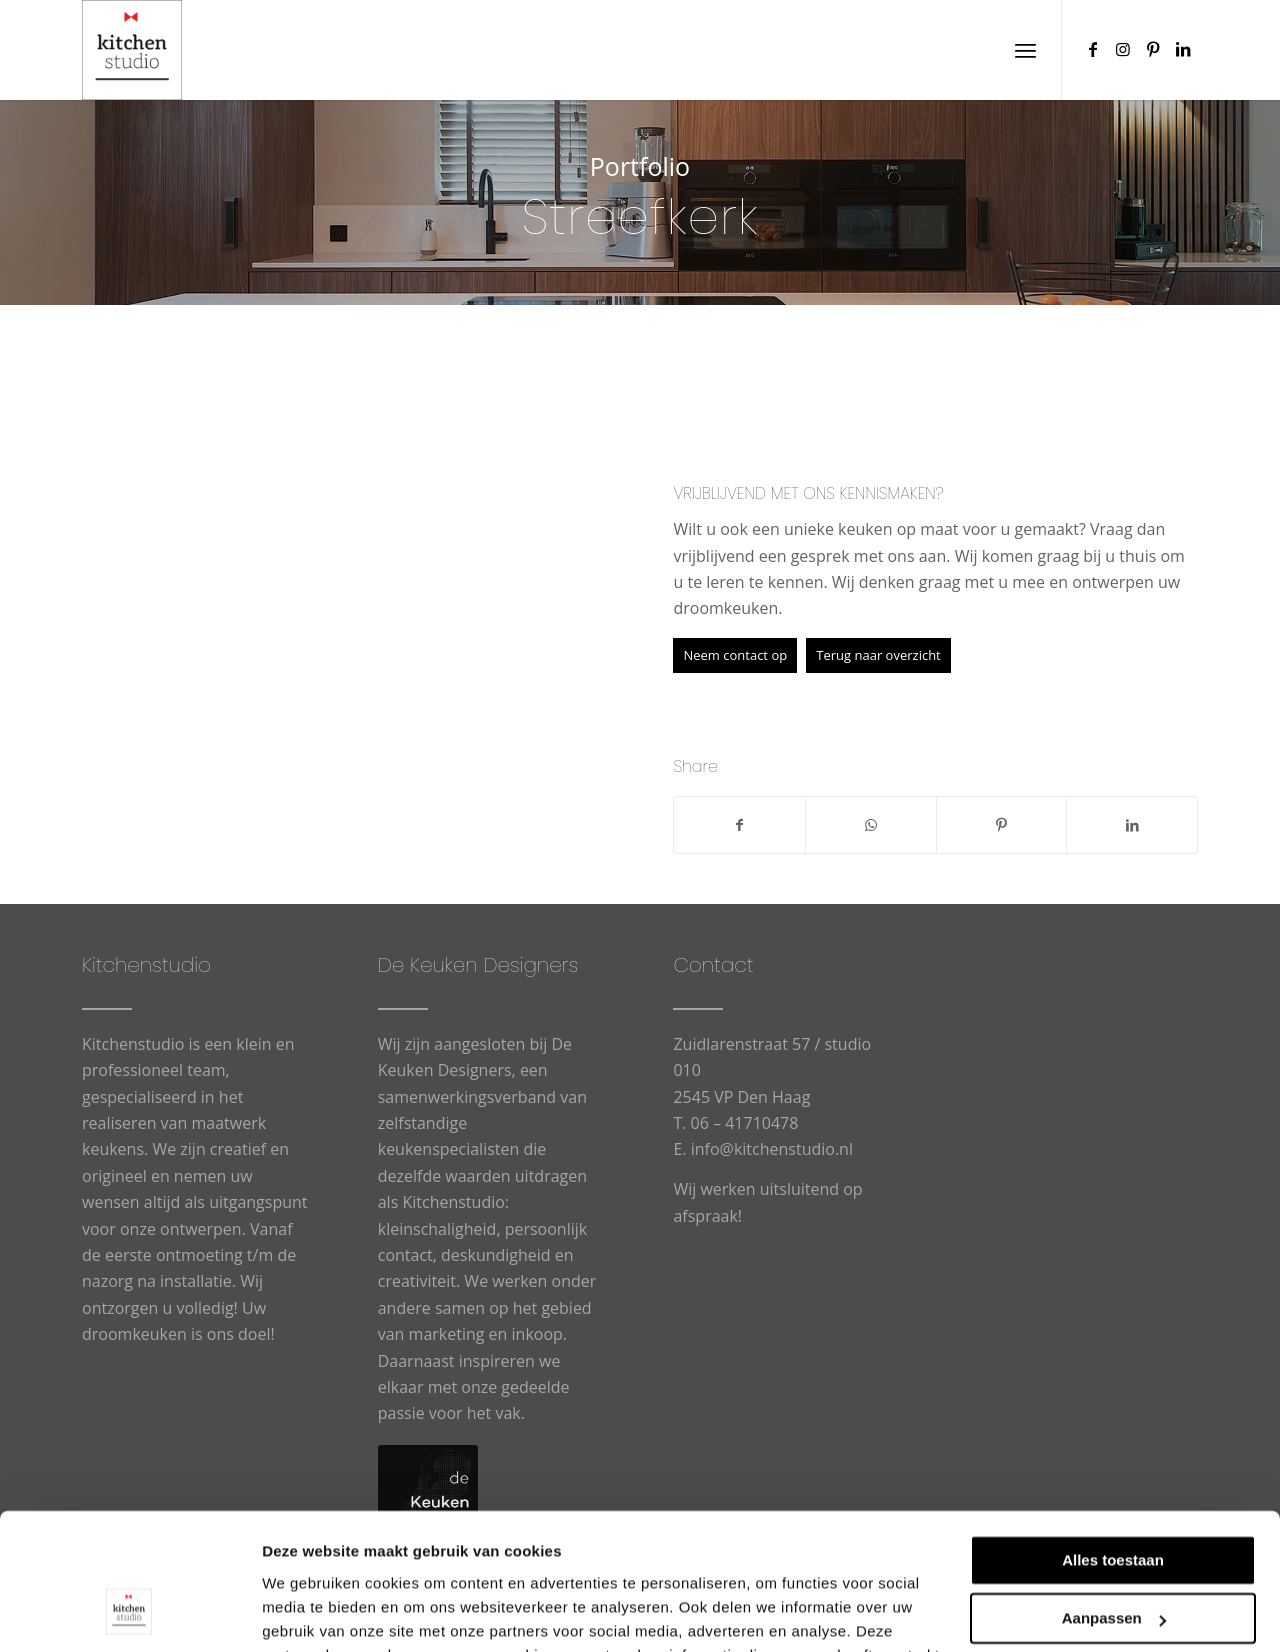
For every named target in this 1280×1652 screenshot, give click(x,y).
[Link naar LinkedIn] (1183, 49)
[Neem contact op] (735, 655)
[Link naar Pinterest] (1153, 49)
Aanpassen (1114, 1496)
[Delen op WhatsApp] (871, 825)
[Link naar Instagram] (1123, 49)
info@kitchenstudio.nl (772, 1149)
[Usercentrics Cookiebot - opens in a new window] (129, 1613)
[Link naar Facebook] (1093, 49)
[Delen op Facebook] (739, 825)
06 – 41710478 (745, 1123)
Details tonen (309, 1612)
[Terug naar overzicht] (878, 655)
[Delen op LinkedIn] (1132, 825)
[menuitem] (1025, 50)
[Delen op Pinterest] (1002, 825)
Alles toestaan (1113, 1438)
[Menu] (1025, 50)
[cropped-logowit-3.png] (132, 50)
